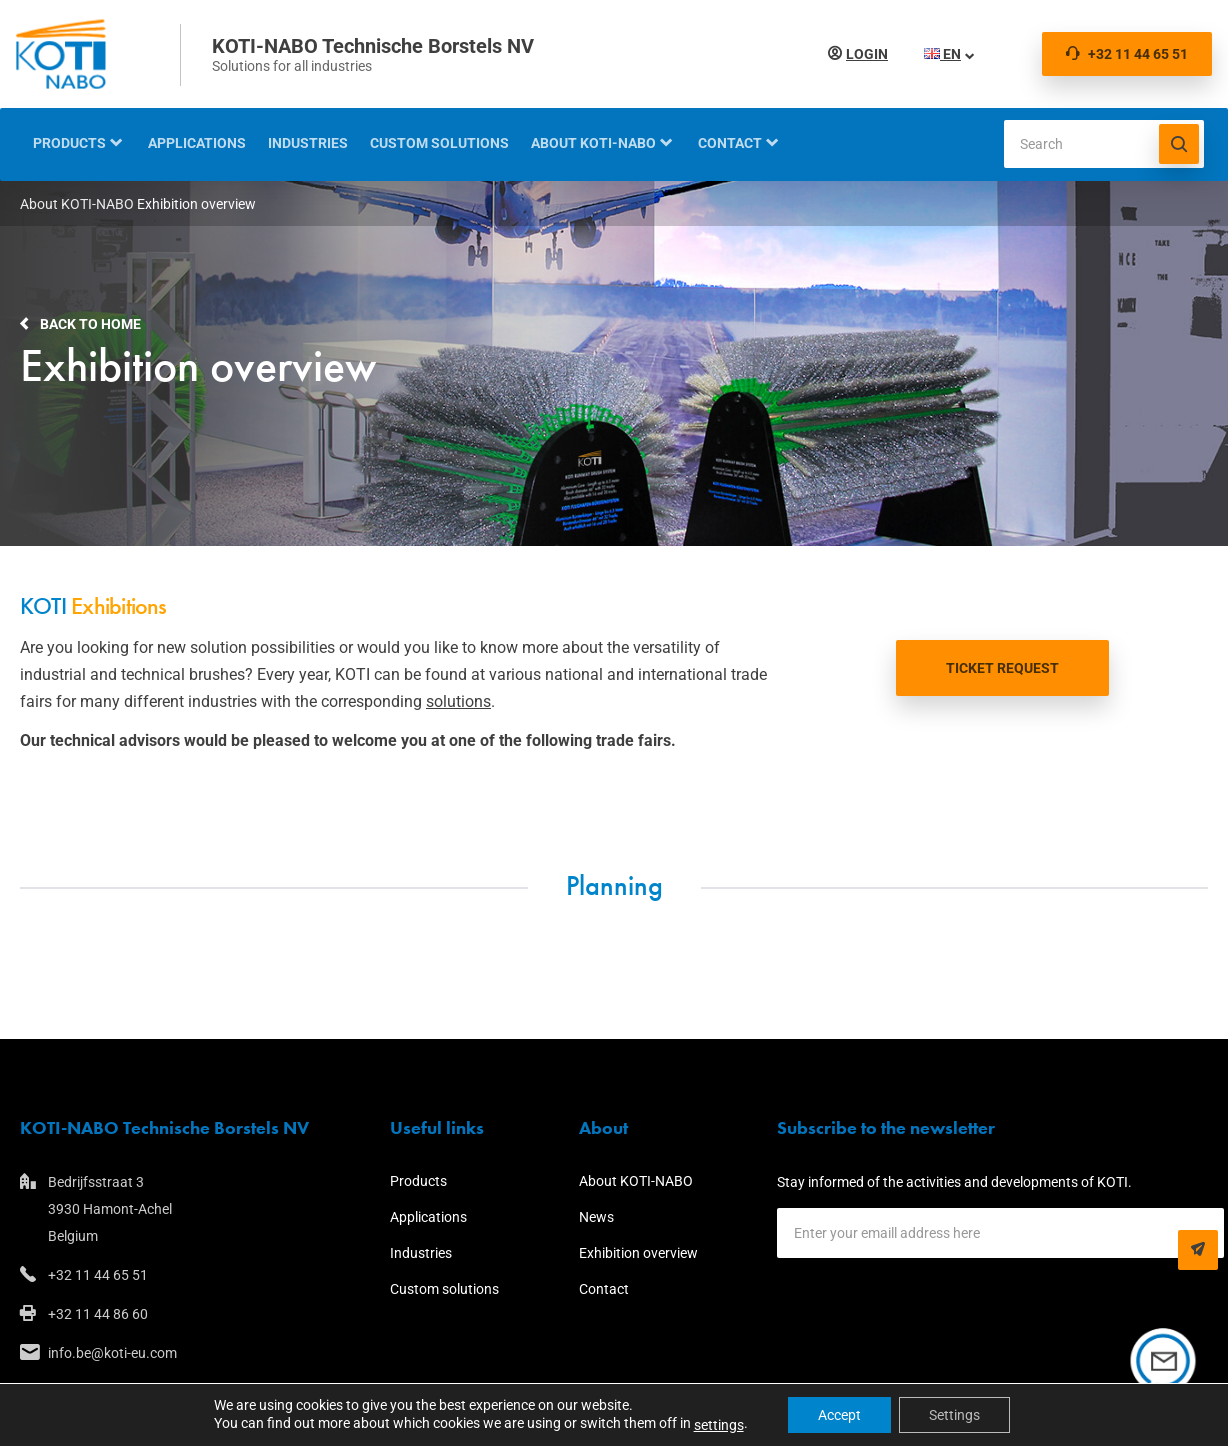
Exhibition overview (638, 1253)
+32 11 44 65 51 (1127, 54)
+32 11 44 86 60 (98, 1314)
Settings (954, 1415)
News (596, 1217)
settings (719, 1425)
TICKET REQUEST (1002, 668)
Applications (197, 143)
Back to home (90, 324)
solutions (458, 701)
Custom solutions (439, 143)
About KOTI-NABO (593, 143)
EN (938, 54)
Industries (308, 143)
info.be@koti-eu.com (112, 1353)
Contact (730, 143)
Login (863, 54)
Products (69, 143)
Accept (839, 1415)
